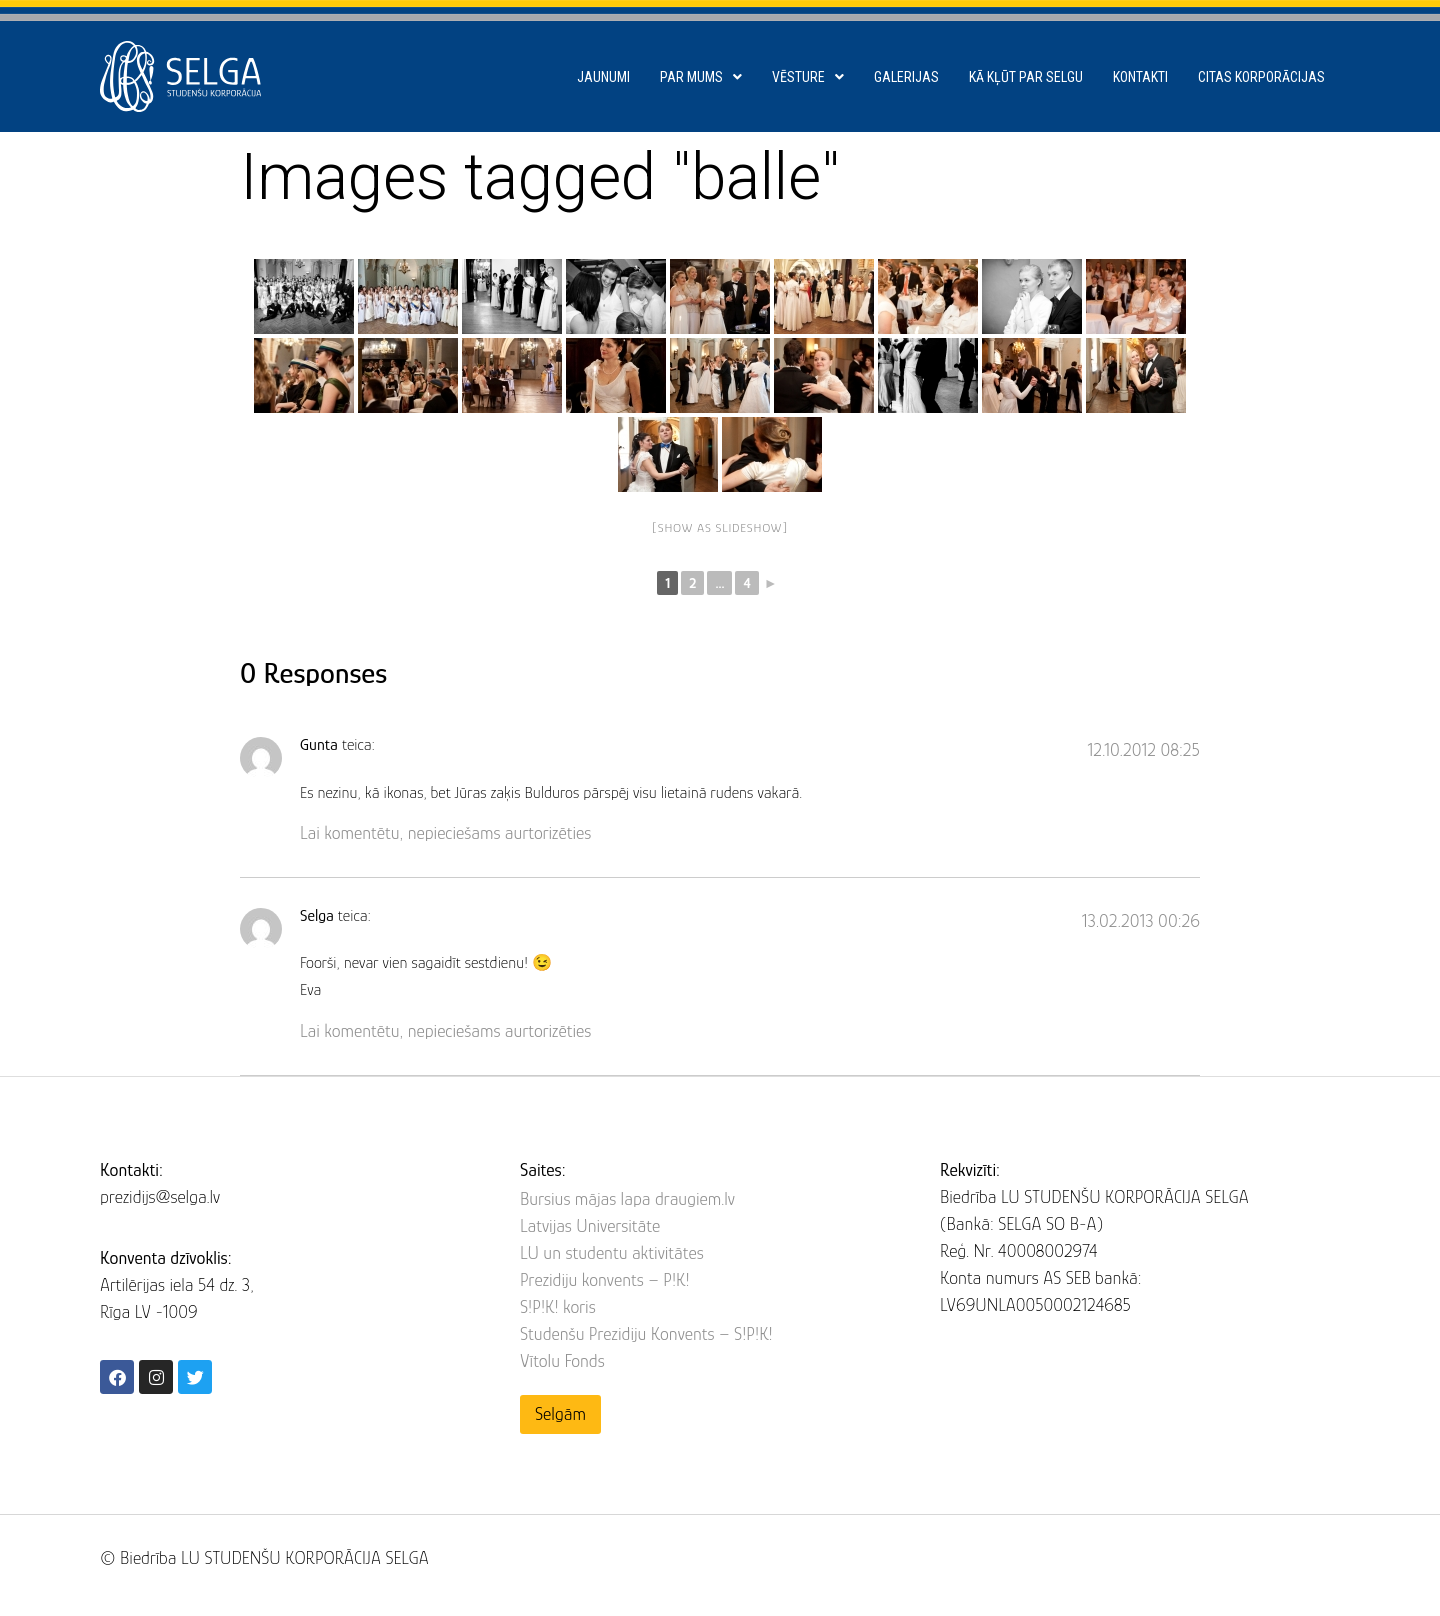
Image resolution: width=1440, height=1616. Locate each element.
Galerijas (906, 77)
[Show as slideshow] (720, 527)
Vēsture (808, 77)
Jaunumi (603, 77)
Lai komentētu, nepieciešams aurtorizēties (445, 833)
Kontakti (1140, 77)
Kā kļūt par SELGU (1026, 77)
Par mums (701, 77)
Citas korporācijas (1261, 77)
